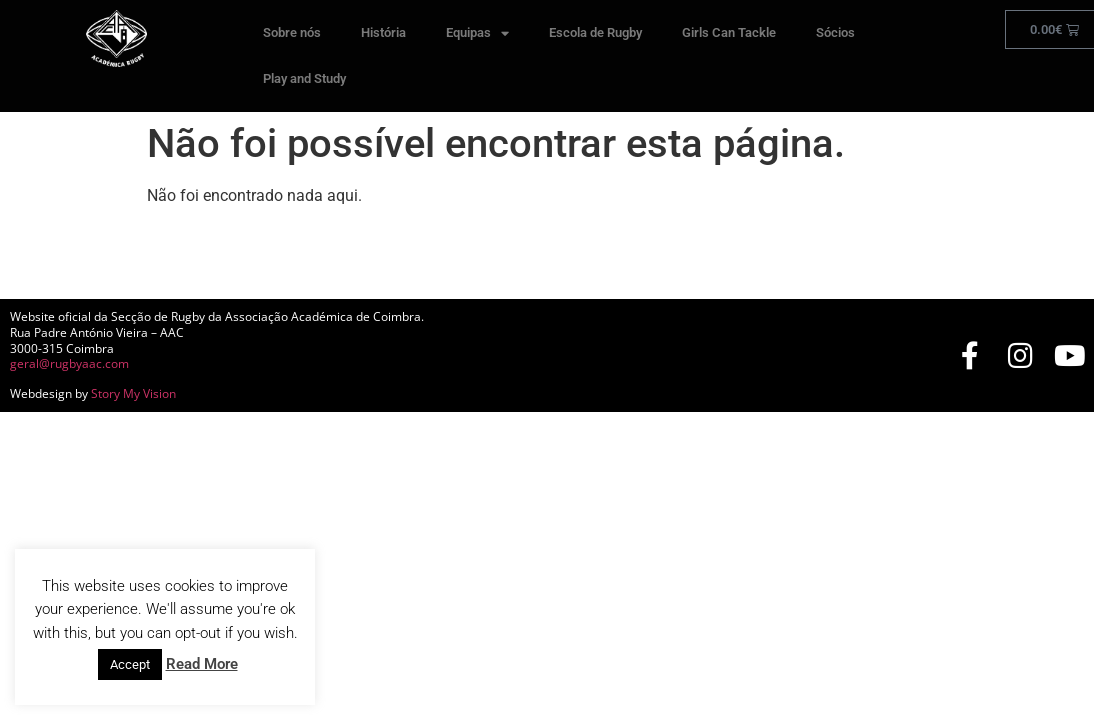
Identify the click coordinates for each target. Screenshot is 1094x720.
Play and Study (304, 78)
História (383, 32)
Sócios (835, 32)
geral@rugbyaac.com (69, 363)
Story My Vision (133, 393)
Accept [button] (130, 664)
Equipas (477, 33)
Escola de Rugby (595, 32)
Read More (202, 664)
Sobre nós (292, 32)
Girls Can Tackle (729, 32)
